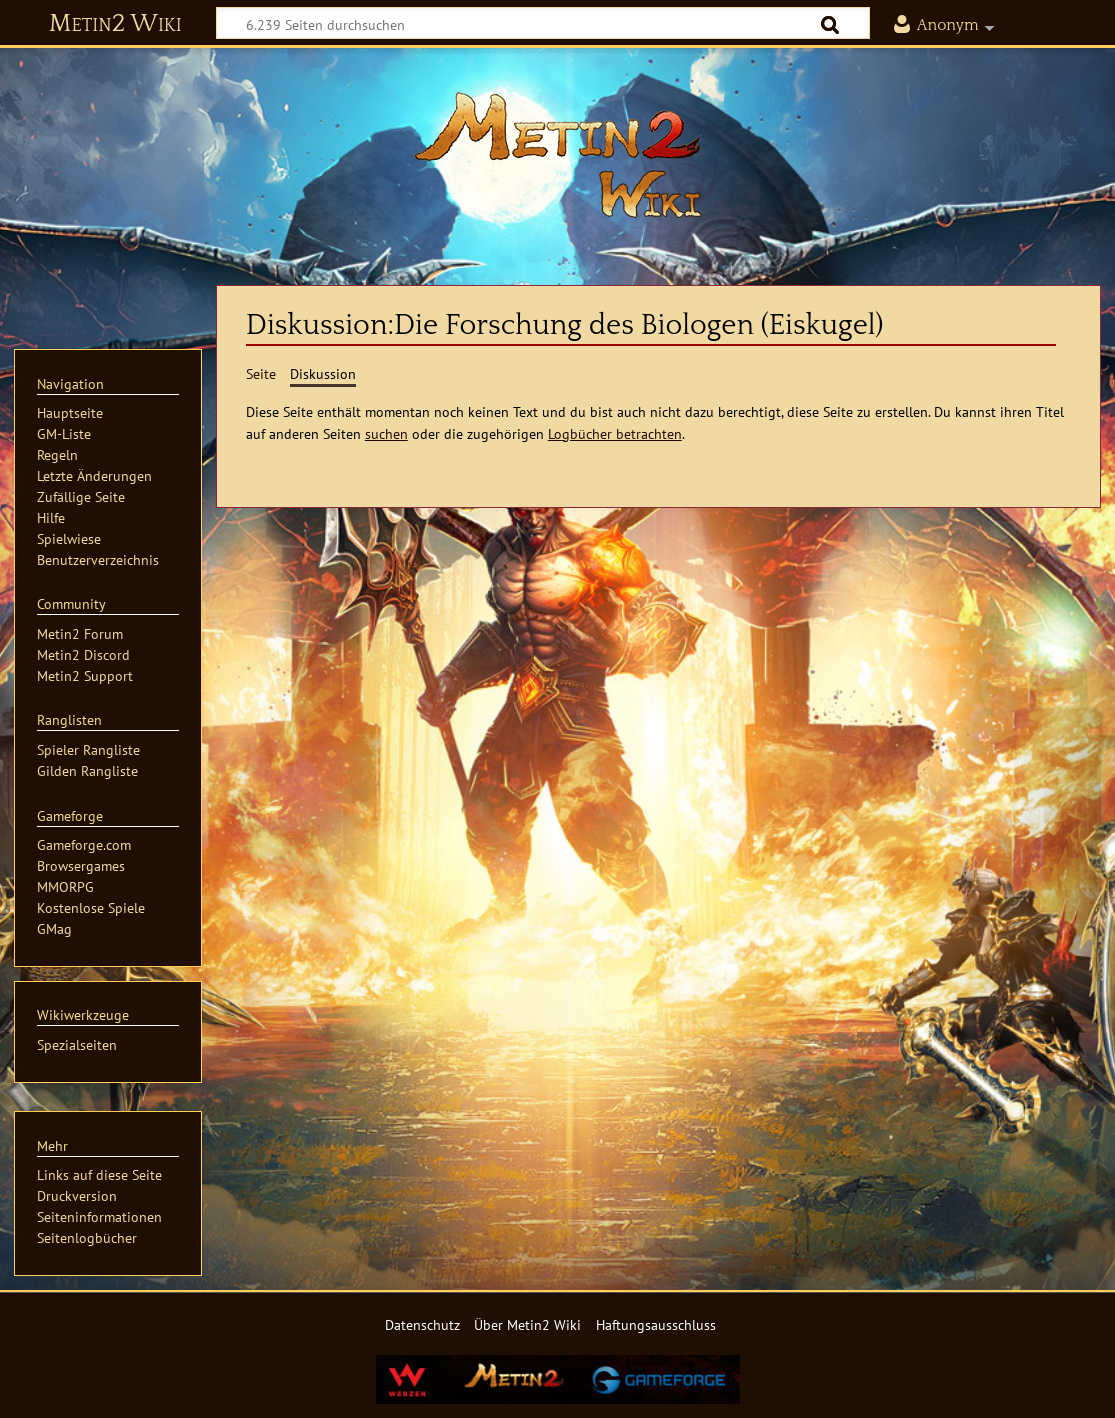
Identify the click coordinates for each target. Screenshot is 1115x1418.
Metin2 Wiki (115, 24)
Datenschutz (422, 1324)
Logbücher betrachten (615, 433)
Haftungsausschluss (656, 1324)
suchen (386, 433)
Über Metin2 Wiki (527, 1324)
